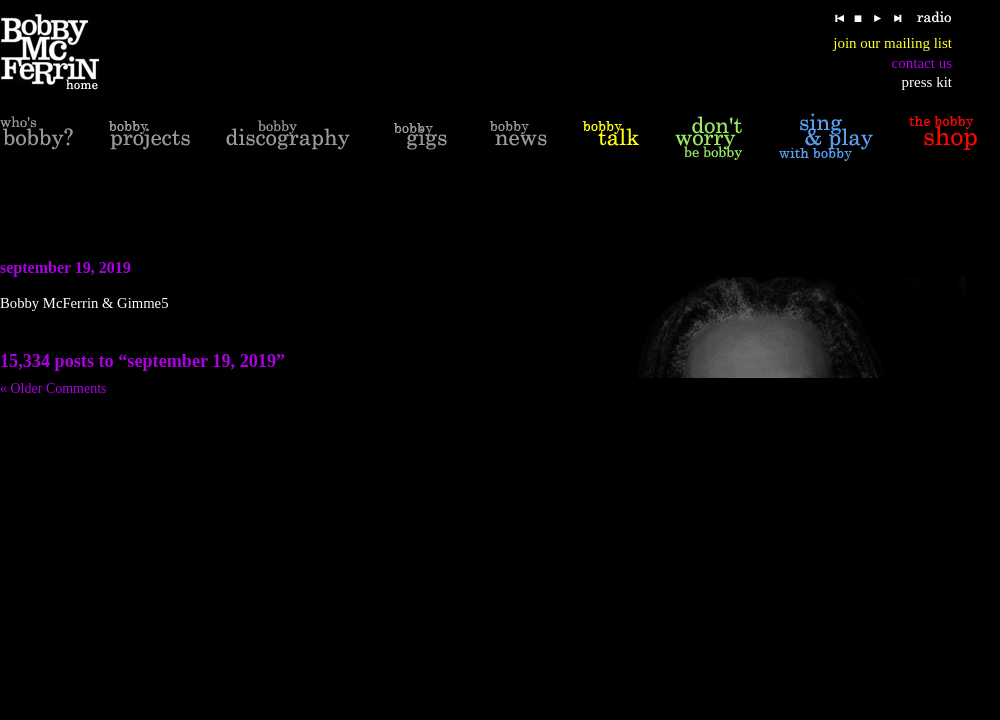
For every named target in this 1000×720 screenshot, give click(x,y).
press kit (927, 82)
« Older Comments (53, 388)
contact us (922, 63)
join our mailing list (892, 43)
